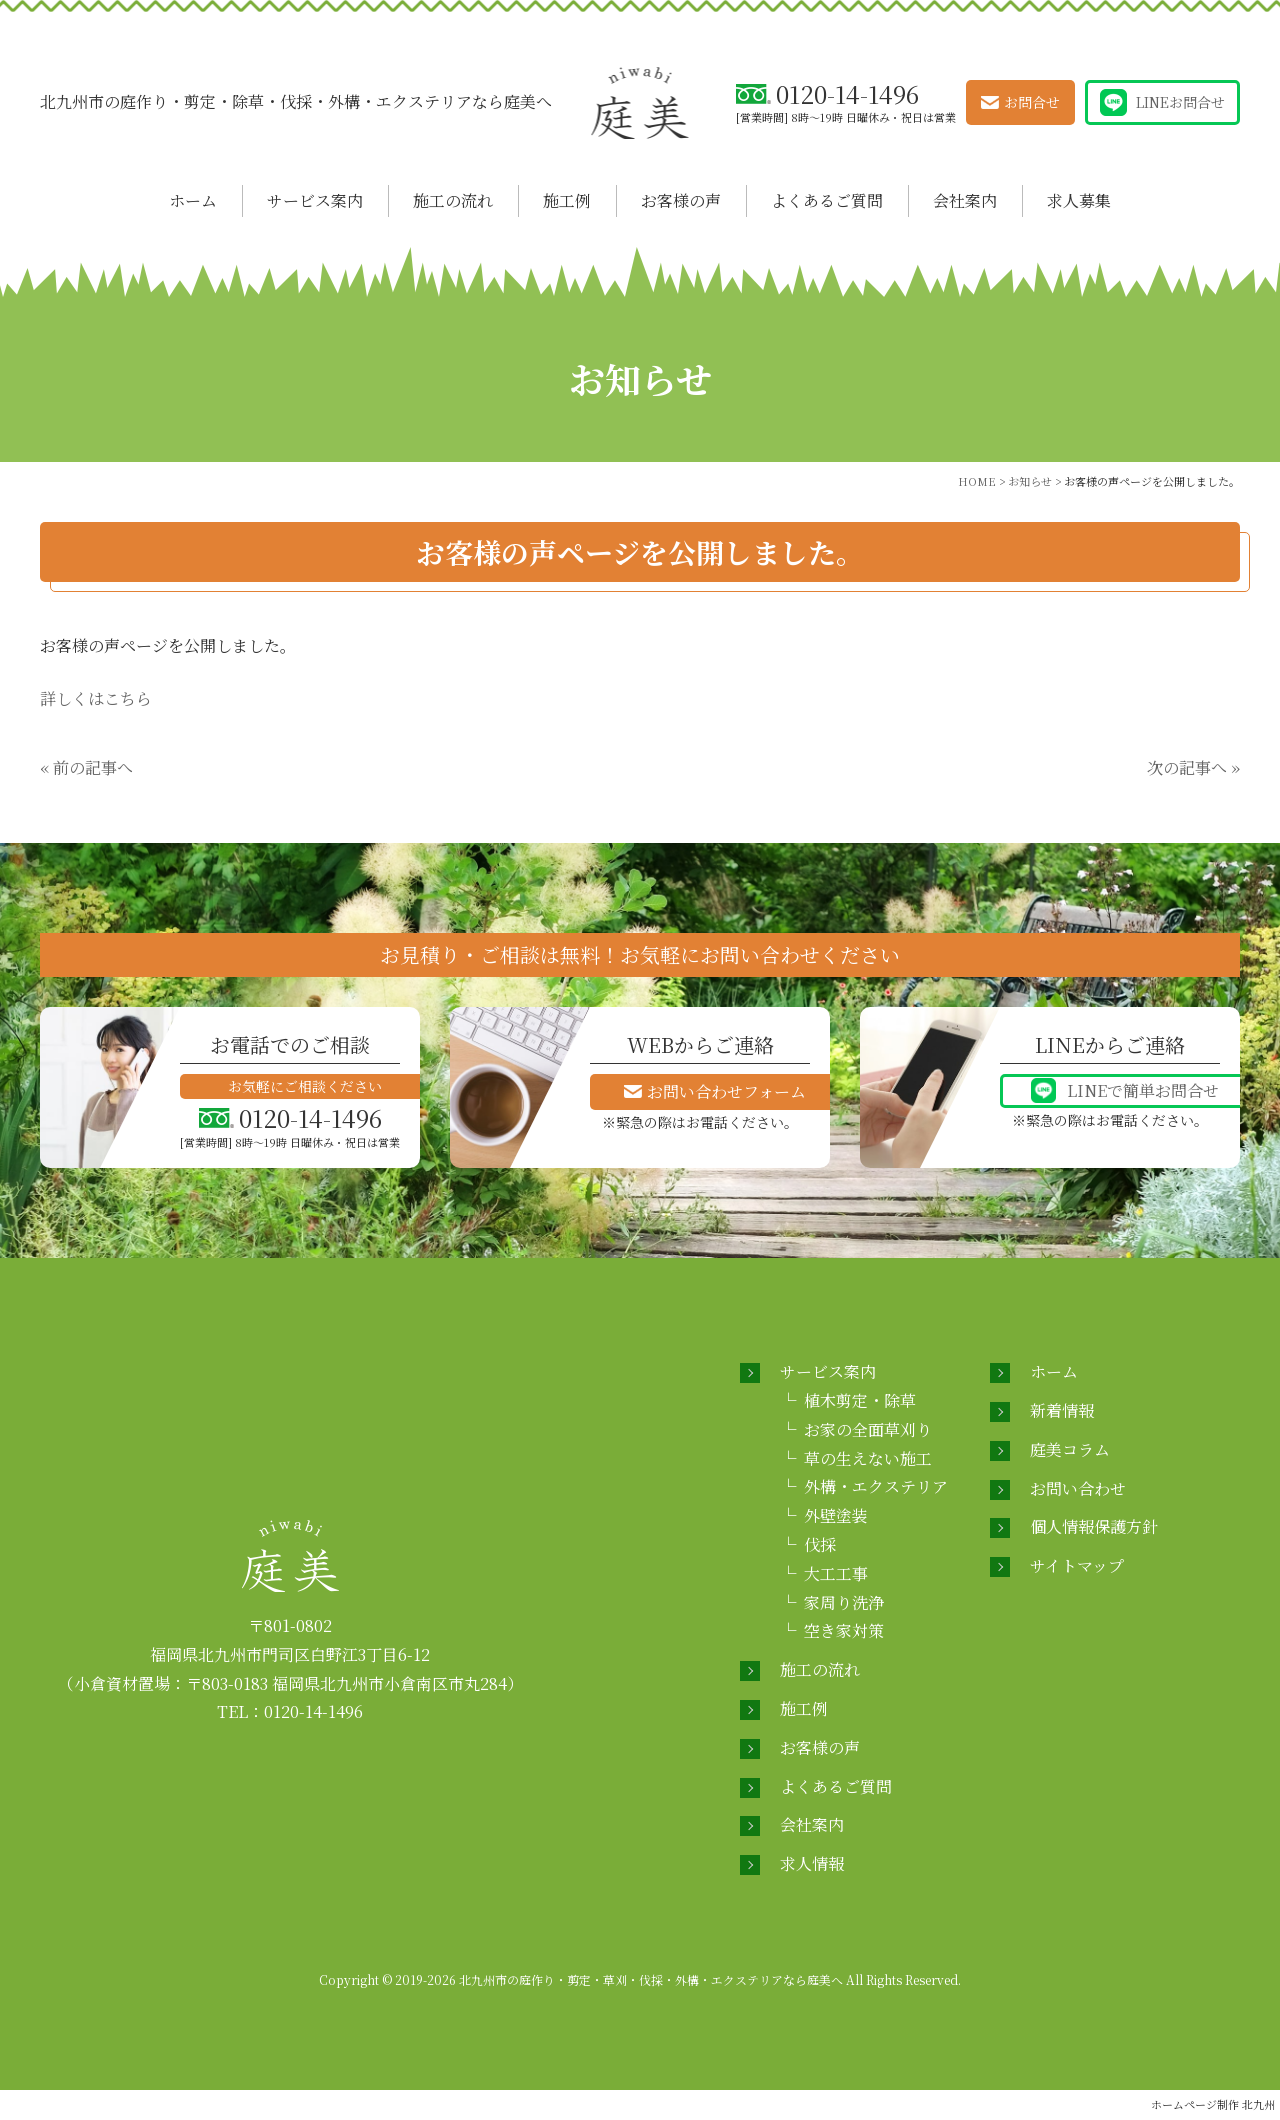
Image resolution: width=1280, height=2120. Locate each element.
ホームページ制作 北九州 (1213, 2104)
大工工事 (836, 1573)
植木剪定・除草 (860, 1400)
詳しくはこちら (96, 698)
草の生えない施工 (868, 1458)
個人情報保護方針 (1094, 1526)
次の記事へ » (1193, 767)
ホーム (193, 200)
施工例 (567, 200)
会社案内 (965, 200)
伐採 (820, 1544)
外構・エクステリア (876, 1486)
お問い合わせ (1078, 1488)
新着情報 (1062, 1410)
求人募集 (1079, 200)
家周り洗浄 (844, 1602)
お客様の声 (681, 200)
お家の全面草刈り (868, 1429)
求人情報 (812, 1863)
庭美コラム (1070, 1449)
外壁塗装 (836, 1515)
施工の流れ (453, 200)
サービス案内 (315, 200)
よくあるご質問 (827, 200)
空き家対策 (844, 1630)
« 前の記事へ (86, 767)
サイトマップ (1077, 1565)
